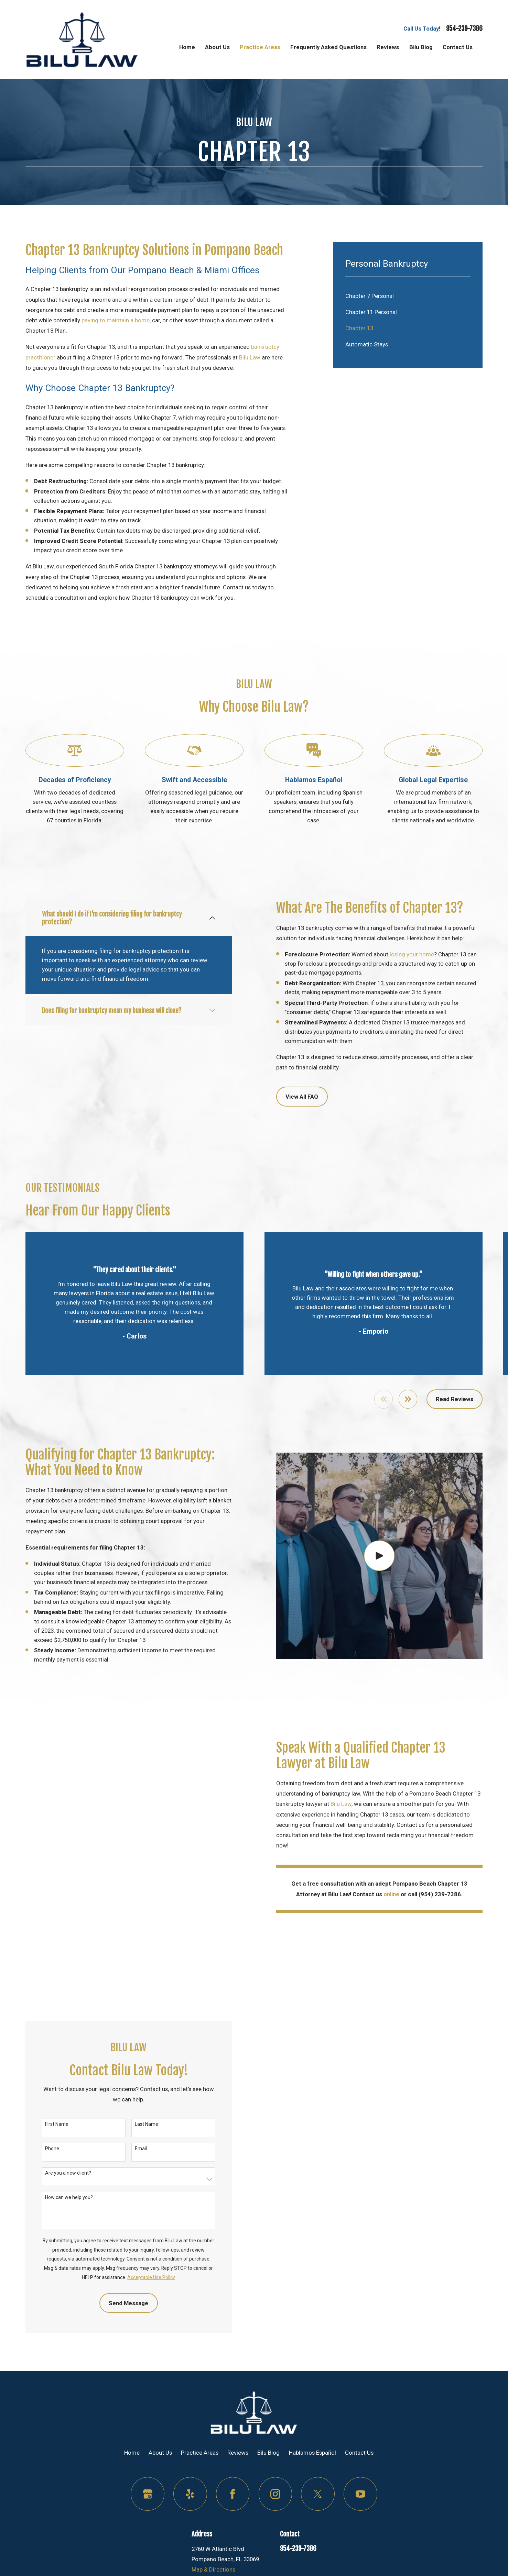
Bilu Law (249, 357)
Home (132, 2486)
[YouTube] (360, 2527)
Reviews (237, 2486)
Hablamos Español (312, 2486)
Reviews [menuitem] (388, 47)
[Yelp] (190, 2527)
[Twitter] (318, 2527)
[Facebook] (233, 2527)
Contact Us (359, 2486)
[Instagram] (275, 2527)
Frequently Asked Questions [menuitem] (328, 47)
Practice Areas (199, 2486)
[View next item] (408, 1399)
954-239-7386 (464, 28)
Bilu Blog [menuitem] (421, 47)
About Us (160, 2486)
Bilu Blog (268, 2486)
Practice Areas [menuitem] (260, 47)
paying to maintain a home (116, 320)
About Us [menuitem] (217, 47)
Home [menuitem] (187, 47)
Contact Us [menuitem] (458, 47)
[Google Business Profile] (147, 2527)
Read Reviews (454, 1399)
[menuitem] (408, 296)
